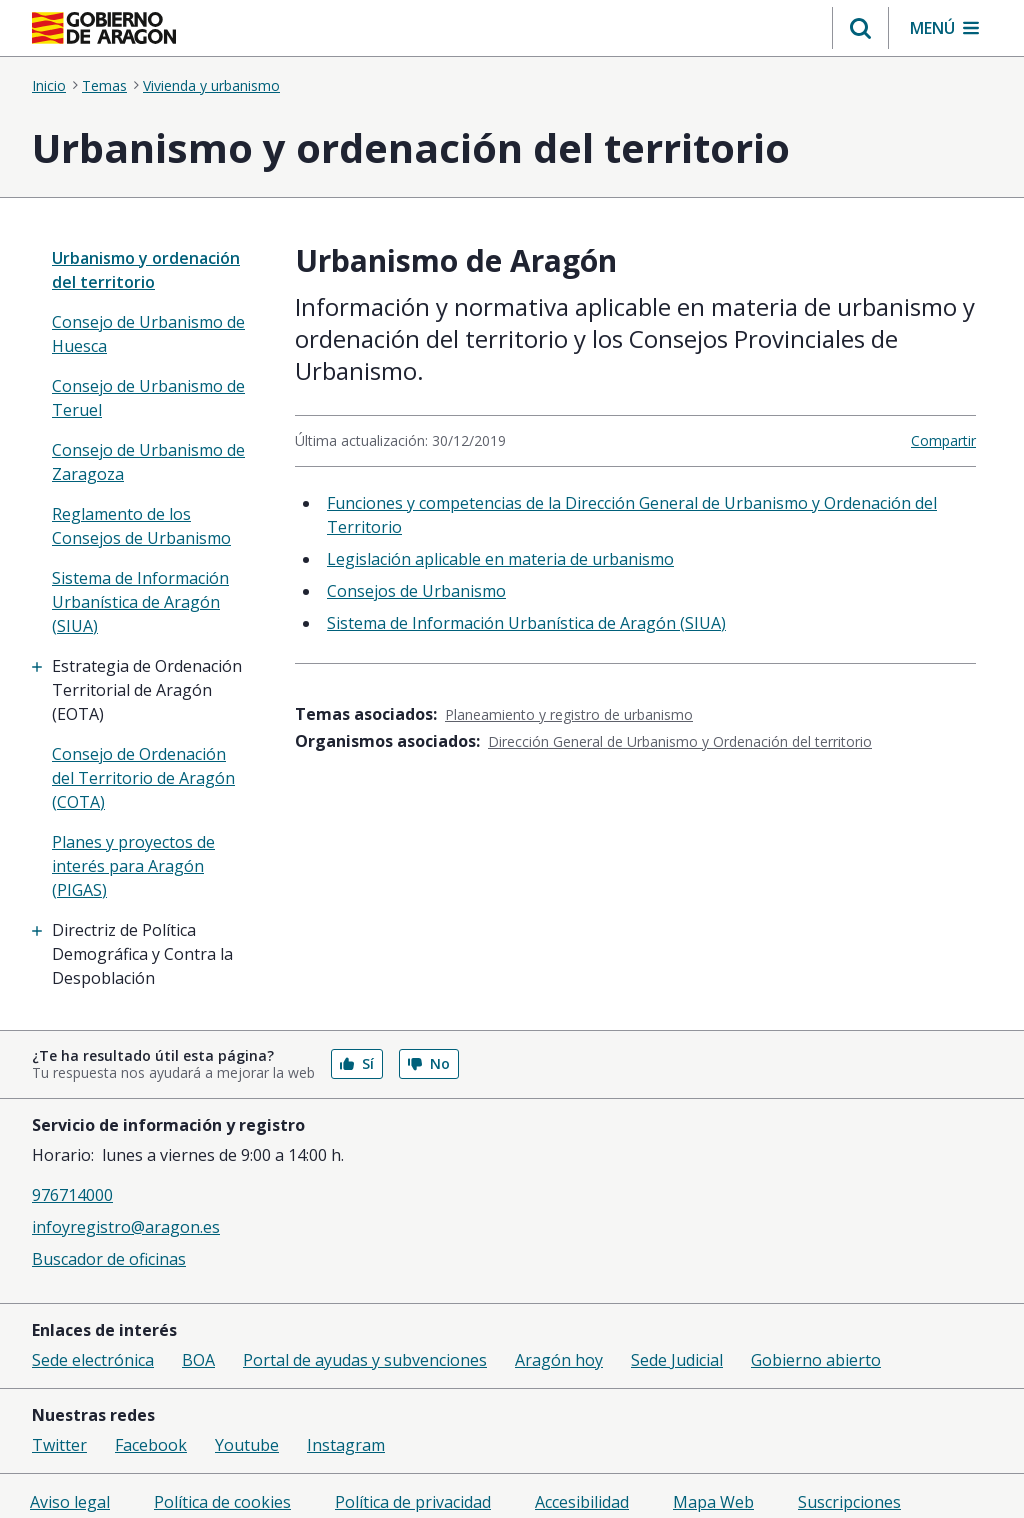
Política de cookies (222, 1502)
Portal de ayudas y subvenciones (365, 1360)
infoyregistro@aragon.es (126, 1227)
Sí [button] (357, 1063)
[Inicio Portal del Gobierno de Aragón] (104, 28)
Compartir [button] (943, 440)
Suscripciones (849, 1502)
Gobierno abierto (816, 1360)
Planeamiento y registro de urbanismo (569, 714)
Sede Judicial (677, 1360)
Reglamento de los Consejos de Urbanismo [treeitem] (141, 526)
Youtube (247, 1445)
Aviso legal (70, 1502)
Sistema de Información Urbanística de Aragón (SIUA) (526, 623)
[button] (860, 28)
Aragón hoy (559, 1360)
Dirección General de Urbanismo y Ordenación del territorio (680, 741)
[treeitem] (149, 690)
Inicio (49, 86)
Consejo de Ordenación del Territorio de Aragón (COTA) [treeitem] (143, 778)
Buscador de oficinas (109, 1259)
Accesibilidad (582, 1502)
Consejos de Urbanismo (416, 591)
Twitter (59, 1445)
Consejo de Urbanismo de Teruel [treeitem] (148, 398)
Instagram (346, 1445)
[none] (149, 270)
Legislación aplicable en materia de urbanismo (500, 559)
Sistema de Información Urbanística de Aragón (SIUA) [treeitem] (140, 602)
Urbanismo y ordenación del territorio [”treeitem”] (146, 270)
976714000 (72, 1195)
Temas (104, 86)
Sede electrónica (93, 1360)
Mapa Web (713, 1502)
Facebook (151, 1445)
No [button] (429, 1063)
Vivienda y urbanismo (211, 86)
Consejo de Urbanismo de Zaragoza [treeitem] (148, 462)
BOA (198, 1360)
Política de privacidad (413, 1502)
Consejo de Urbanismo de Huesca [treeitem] (148, 334)
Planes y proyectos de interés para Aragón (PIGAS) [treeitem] (133, 866)
